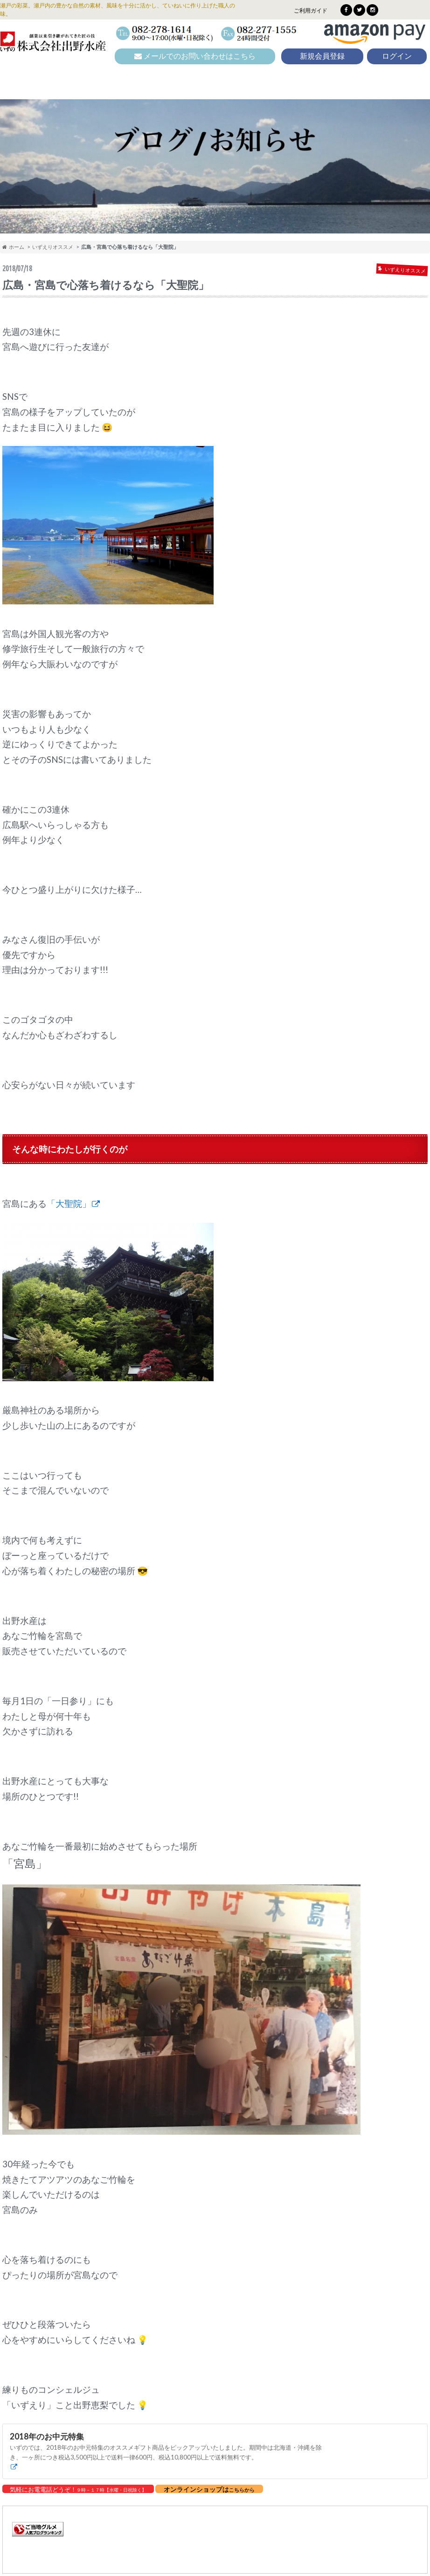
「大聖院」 (69, 1204)
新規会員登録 (322, 56)
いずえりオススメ (52, 247)
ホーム (13, 247)
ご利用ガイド (310, 10)
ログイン (397, 56)
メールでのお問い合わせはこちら (195, 56)
